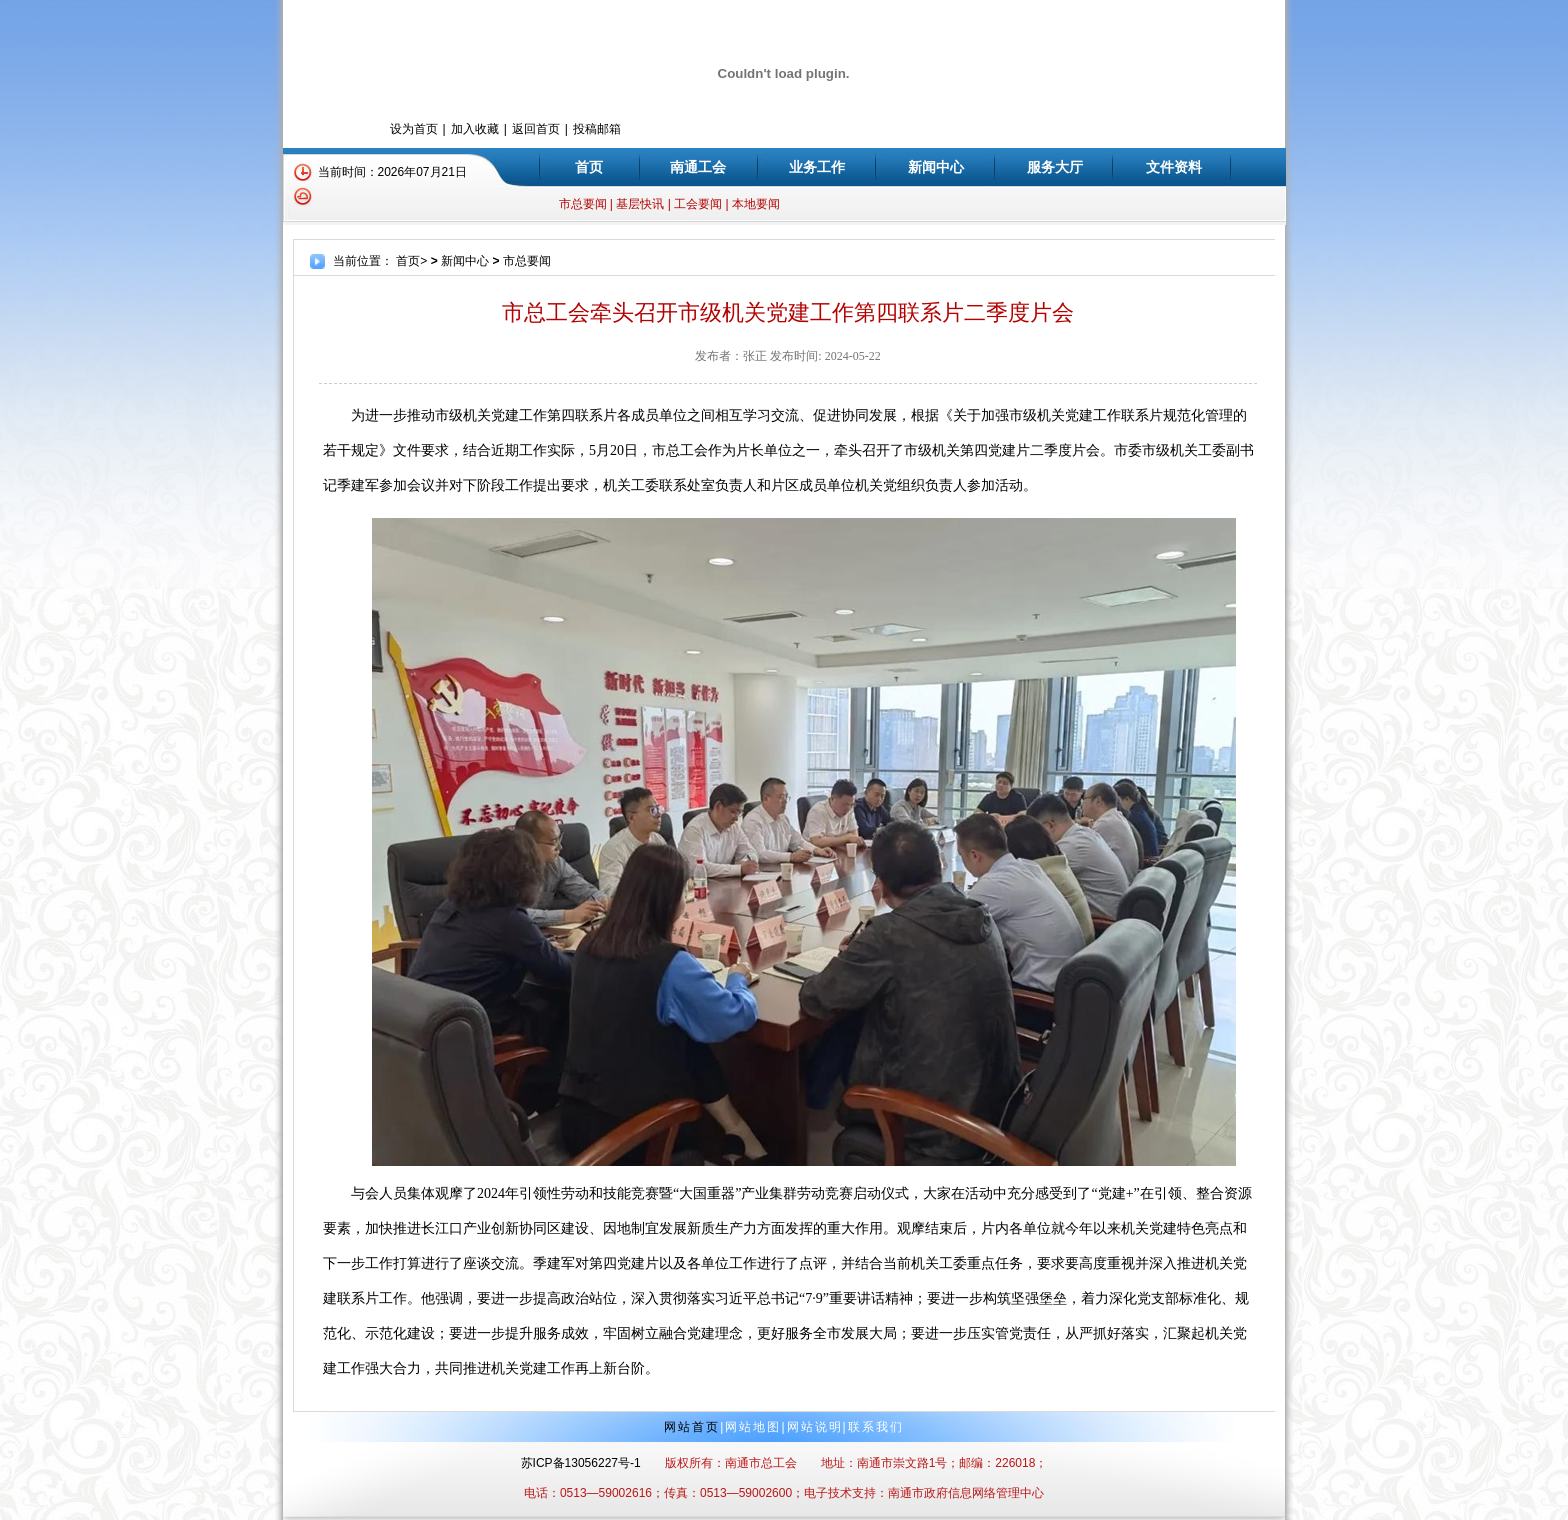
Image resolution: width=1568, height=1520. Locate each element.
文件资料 (1174, 167)
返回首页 (536, 129)
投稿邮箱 (597, 129)
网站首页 (692, 1427)
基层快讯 (640, 204)
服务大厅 (1055, 167)
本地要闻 (756, 204)
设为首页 (414, 129)
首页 (589, 167)
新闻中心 (936, 167)
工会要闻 (698, 204)
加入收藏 (475, 129)
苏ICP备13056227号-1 (581, 1463)
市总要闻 (583, 204)
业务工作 (817, 167)
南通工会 (698, 167)
